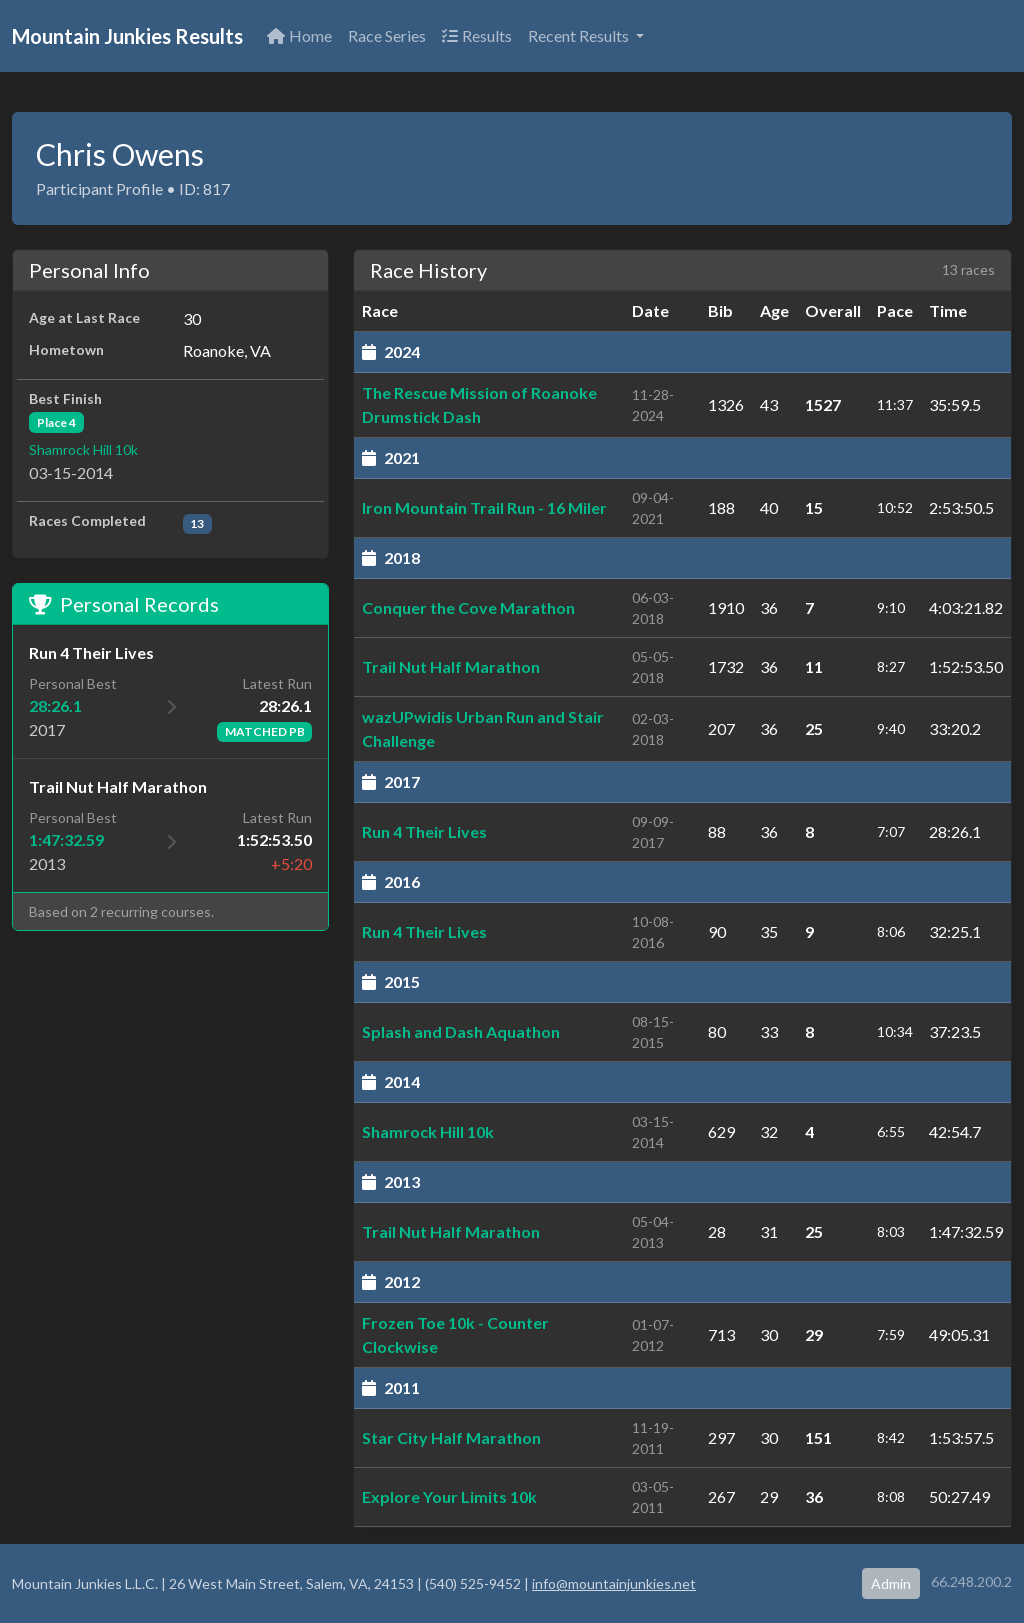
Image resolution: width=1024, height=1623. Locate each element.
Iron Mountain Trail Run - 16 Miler (484, 507)
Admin (891, 1583)
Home (299, 35)
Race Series (387, 35)
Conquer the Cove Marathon (468, 607)
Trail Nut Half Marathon (451, 666)
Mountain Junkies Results (127, 36)
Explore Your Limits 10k (449, 1496)
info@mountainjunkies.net (614, 1583)
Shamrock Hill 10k (83, 449)
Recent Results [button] (580, 35)
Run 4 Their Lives (424, 831)
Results (477, 35)
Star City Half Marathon (451, 1437)
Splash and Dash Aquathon (461, 1031)
